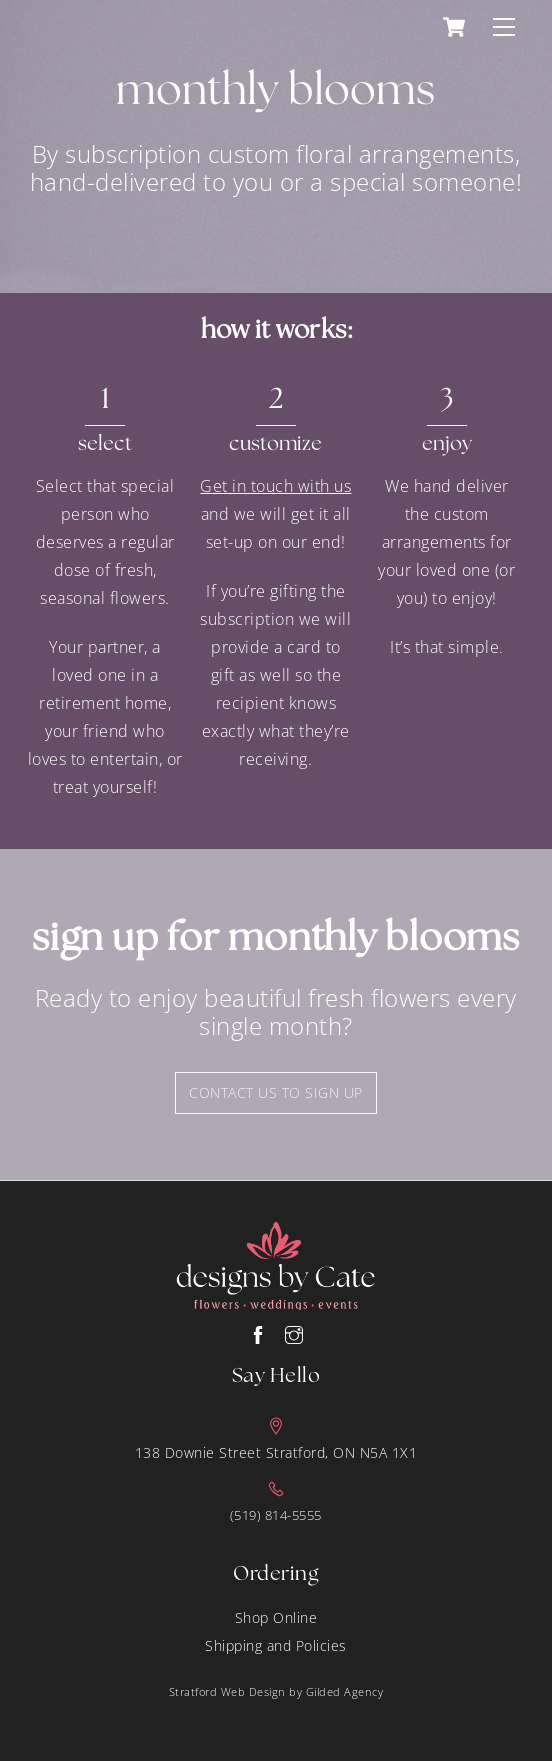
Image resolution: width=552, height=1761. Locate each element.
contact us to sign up (276, 1092)
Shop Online (276, 1617)
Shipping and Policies (276, 1645)
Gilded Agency (345, 1691)
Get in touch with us (275, 486)
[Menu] (504, 27)
